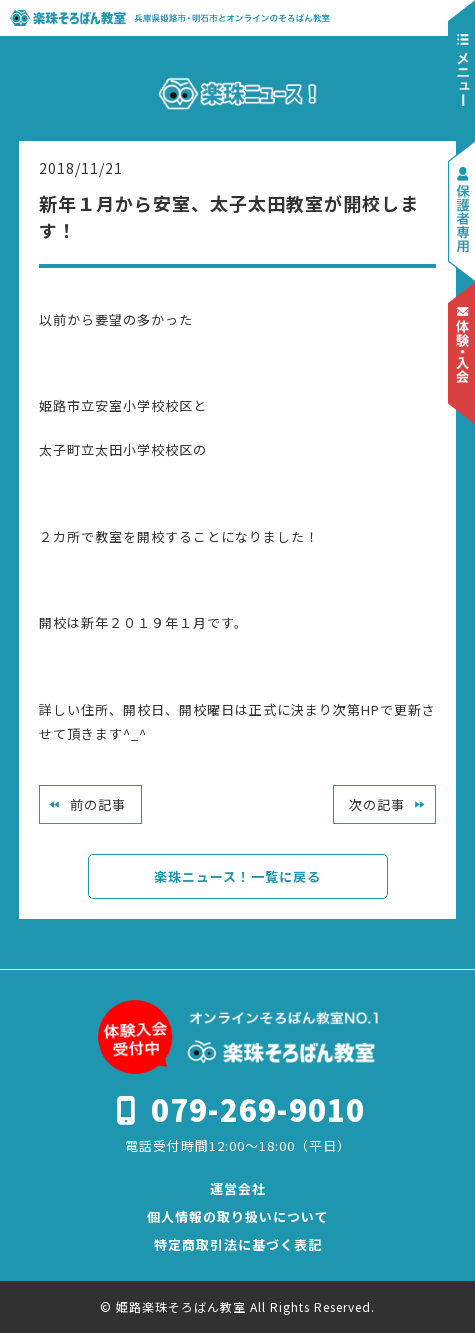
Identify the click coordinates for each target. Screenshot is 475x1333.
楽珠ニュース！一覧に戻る (237, 876)
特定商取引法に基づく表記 (238, 1244)
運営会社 (238, 1188)
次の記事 (377, 804)
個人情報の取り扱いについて (238, 1216)
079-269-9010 (258, 1109)
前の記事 (98, 804)
